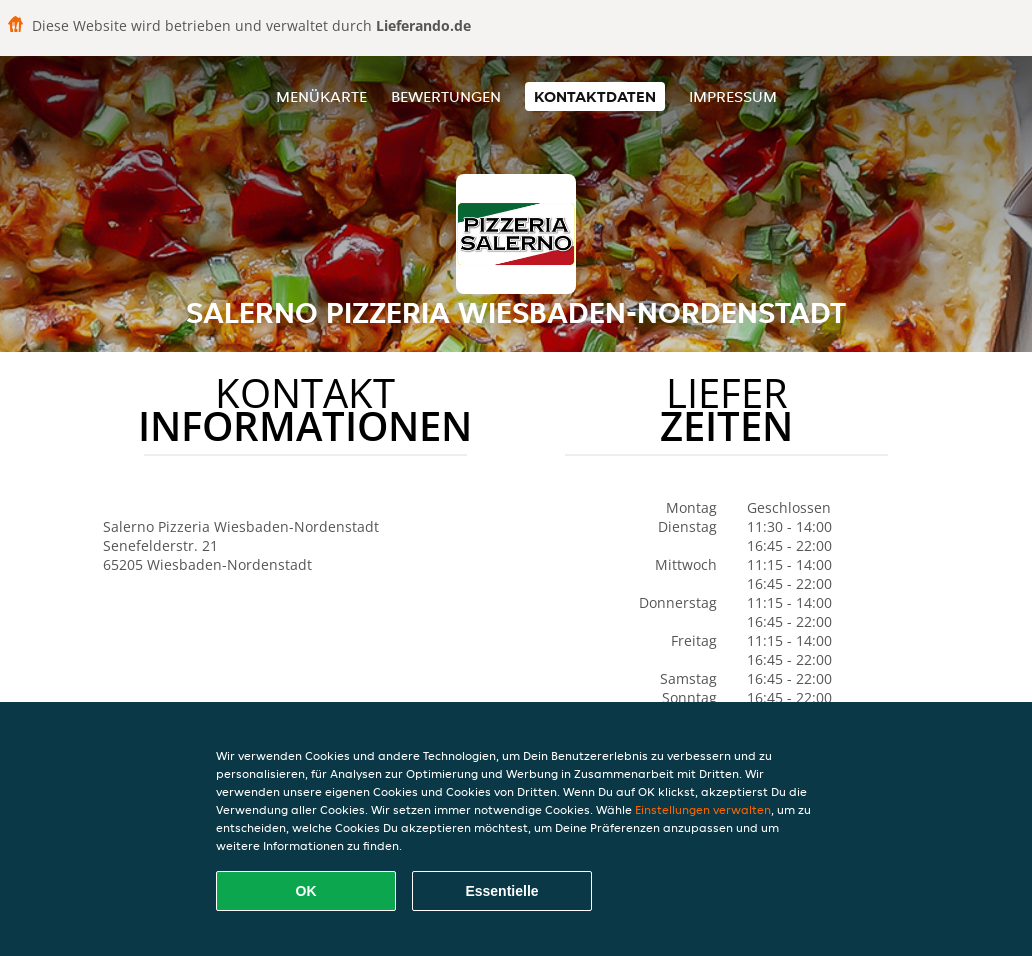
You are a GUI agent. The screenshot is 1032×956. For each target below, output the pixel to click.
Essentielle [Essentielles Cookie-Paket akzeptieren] (501, 891)
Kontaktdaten (595, 96)
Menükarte (321, 96)
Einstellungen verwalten (703, 809)
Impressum (733, 96)
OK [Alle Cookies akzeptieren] (306, 891)
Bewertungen (446, 96)
